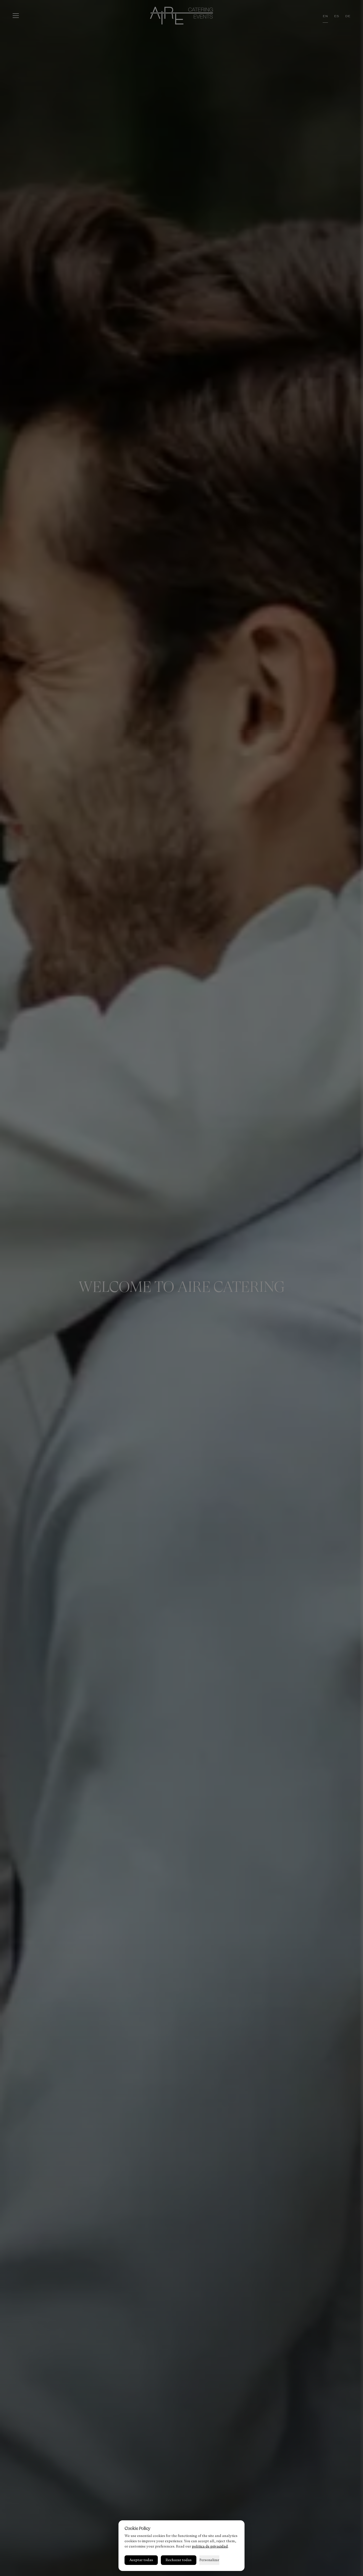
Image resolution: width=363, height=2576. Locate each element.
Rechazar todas (179, 2560)
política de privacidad (210, 2546)
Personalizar (209, 2560)
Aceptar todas (141, 2560)
